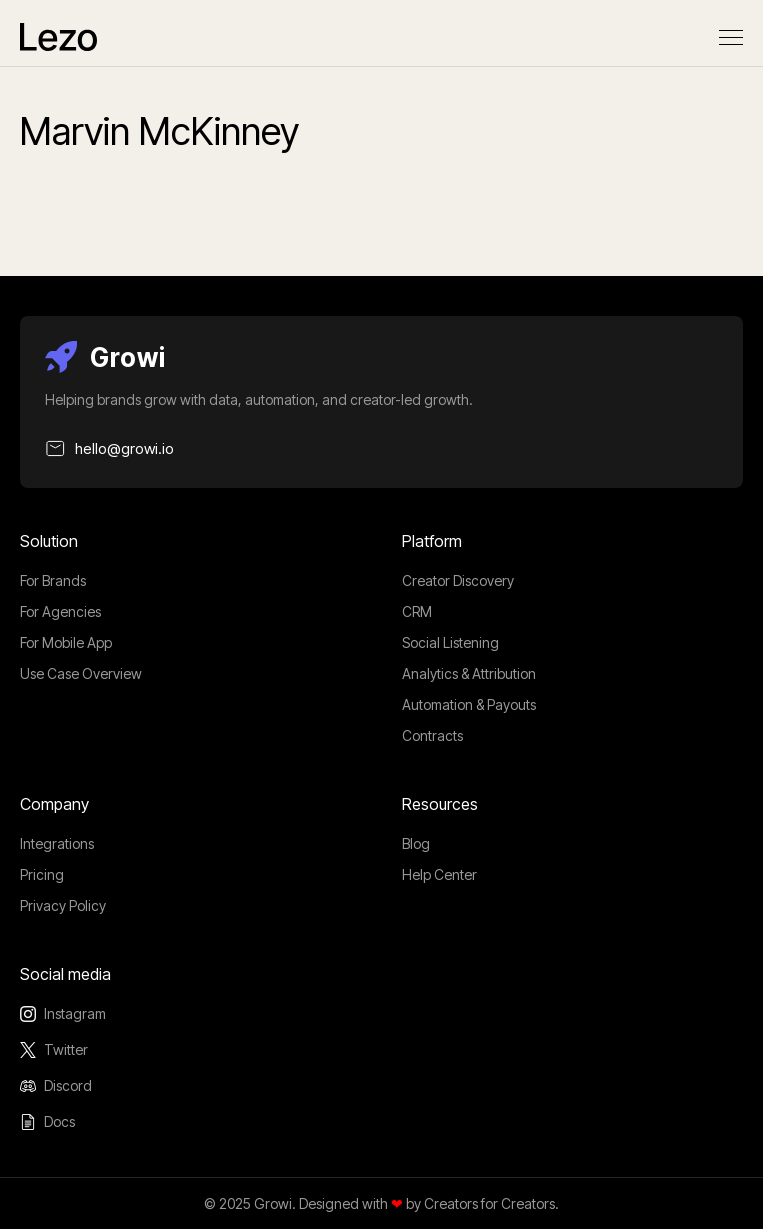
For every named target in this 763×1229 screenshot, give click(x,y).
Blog (416, 843)
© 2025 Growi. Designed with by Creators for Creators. (381, 1203)
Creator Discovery (458, 580)
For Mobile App (66, 642)
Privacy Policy (63, 905)
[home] (58, 37)
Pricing (42, 874)
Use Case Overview (81, 673)
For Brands (53, 580)
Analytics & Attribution (469, 673)
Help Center (439, 874)
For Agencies (60, 611)
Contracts (432, 735)
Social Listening (450, 642)
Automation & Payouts (469, 704)
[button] (731, 37)
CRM (417, 611)
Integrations (57, 843)
